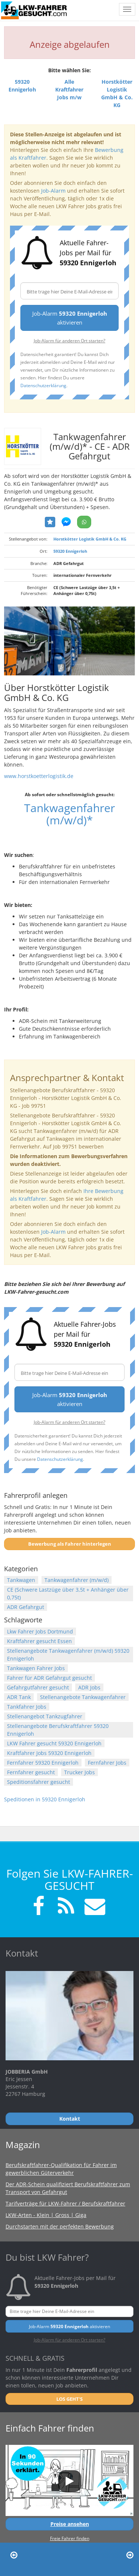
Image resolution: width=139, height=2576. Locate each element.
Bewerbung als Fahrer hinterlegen (69, 1543)
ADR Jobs (89, 1687)
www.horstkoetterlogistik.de (38, 776)
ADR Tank (19, 1697)
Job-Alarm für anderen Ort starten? (69, 340)
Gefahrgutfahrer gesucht (38, 1687)
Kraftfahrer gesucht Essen (39, 1641)
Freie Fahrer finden (69, 2538)
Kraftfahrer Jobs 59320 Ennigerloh (49, 1752)
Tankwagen (21, 1579)
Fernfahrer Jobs (107, 1762)
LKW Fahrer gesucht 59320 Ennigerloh (54, 1743)
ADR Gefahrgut (25, 1607)
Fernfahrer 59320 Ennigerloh (43, 1762)
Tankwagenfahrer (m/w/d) (76, 1579)
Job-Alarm (53, 190)
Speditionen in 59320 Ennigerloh (44, 1799)
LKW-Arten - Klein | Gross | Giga (46, 2214)
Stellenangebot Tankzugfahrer (44, 1716)
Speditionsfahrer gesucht (38, 1781)
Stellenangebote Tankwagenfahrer (83, 1697)
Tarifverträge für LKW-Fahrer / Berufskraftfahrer (65, 2203)
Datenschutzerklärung (43, 385)
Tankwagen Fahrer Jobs (36, 1668)
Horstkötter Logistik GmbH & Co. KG (89, 539)
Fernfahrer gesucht (31, 1772)
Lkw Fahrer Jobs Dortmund (40, 1631)
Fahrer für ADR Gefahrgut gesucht (49, 1677)
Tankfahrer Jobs (26, 1706)
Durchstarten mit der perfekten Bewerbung (60, 2226)
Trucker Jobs (79, 1772)
